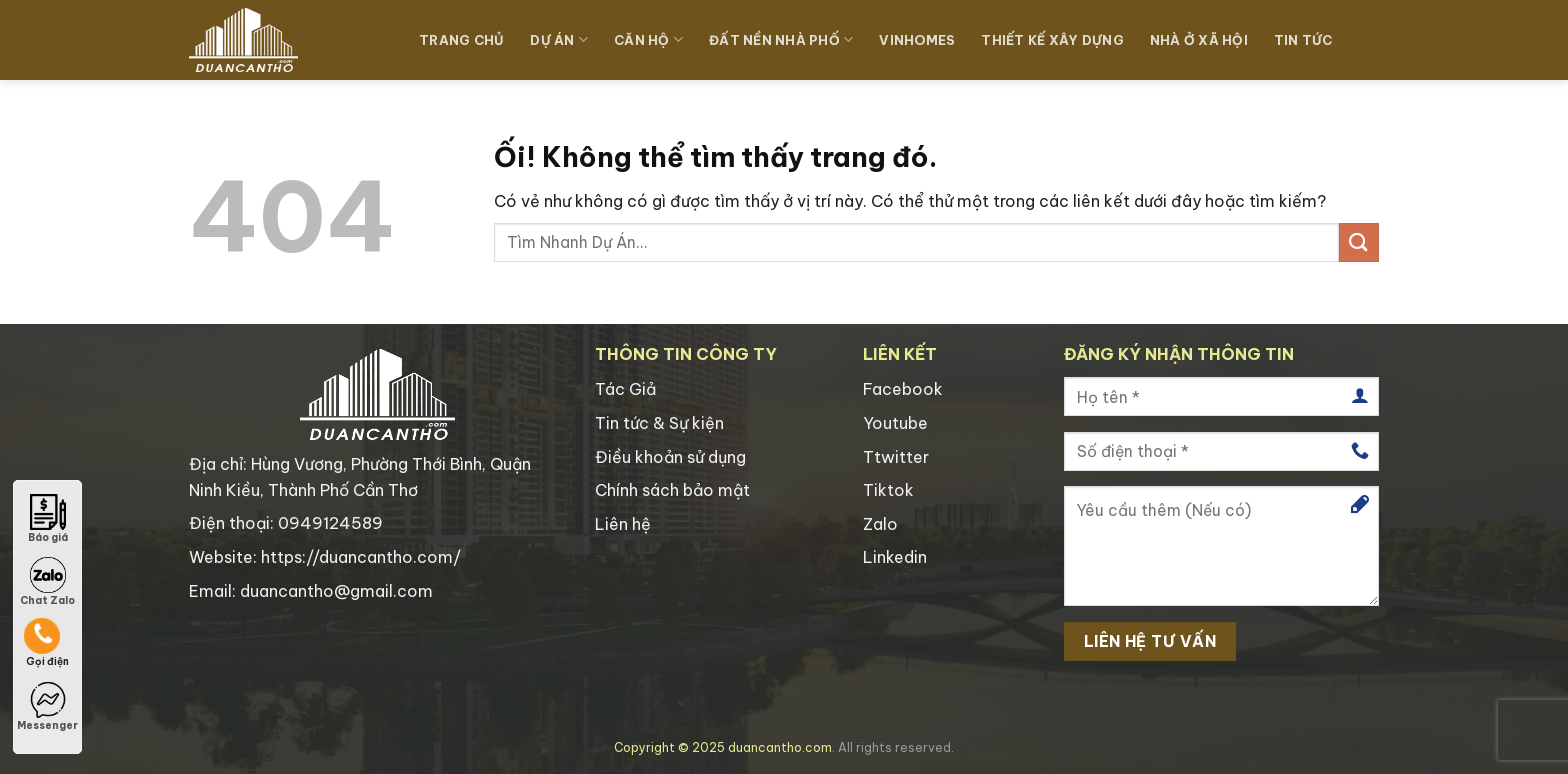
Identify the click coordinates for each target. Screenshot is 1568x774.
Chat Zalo (47, 582)
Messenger (47, 707)
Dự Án (559, 39)
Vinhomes (917, 40)
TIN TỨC (1303, 40)
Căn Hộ (648, 39)
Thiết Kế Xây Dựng (1052, 40)
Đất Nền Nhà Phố (781, 39)
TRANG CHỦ (461, 40)
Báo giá (48, 519)
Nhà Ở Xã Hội (1199, 40)
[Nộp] (1359, 242)
